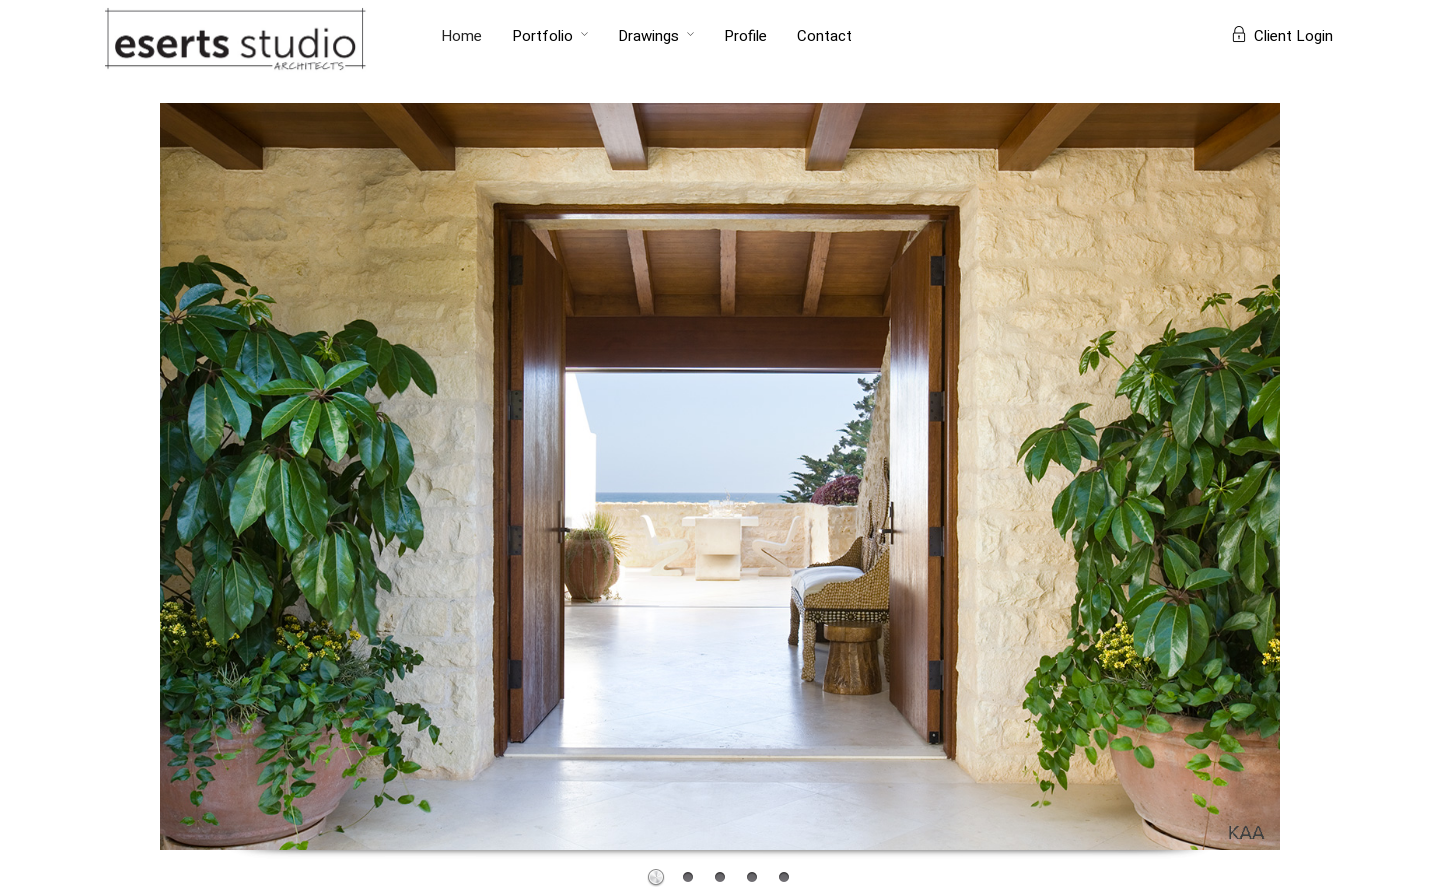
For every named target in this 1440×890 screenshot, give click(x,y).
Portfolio (542, 36)
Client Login (1282, 36)
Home (461, 36)
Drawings (648, 36)
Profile (745, 36)
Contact (824, 36)
